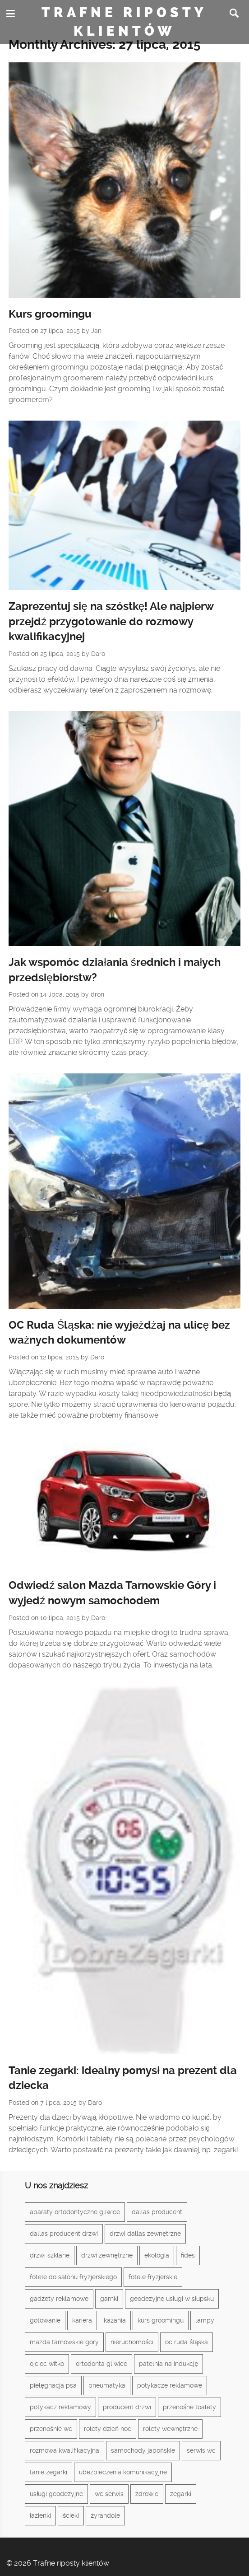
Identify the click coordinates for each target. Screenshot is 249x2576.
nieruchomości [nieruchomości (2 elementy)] (132, 2342)
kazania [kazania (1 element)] (115, 2320)
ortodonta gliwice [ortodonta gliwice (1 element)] (101, 2363)
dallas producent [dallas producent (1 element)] (157, 2211)
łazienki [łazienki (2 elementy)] (40, 2515)
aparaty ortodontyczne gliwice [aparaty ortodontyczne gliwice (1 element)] (75, 2211)
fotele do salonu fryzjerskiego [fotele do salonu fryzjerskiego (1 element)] (73, 2277)
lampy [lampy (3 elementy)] (204, 2320)
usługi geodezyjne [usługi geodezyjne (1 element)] (56, 2493)
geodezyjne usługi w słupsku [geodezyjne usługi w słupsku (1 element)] (172, 2298)
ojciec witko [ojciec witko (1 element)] (47, 2363)
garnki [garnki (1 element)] (109, 2298)
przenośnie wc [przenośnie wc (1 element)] (51, 2428)
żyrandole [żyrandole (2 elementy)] (105, 2515)
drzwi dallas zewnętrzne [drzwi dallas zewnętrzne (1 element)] (145, 2233)
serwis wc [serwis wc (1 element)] (201, 2450)
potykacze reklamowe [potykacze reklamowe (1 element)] (169, 2385)
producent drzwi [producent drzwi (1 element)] (127, 2407)
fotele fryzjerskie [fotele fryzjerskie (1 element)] (153, 2277)
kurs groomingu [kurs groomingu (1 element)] (161, 2320)
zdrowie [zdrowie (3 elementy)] (146, 2493)
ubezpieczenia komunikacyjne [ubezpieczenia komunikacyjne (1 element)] (123, 2472)
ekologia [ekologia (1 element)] (156, 2255)
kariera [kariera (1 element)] (82, 2320)
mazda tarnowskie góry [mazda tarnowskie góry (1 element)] (64, 2342)
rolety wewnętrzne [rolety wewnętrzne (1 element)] (170, 2428)
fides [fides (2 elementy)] (188, 2255)
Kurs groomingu (50, 314)
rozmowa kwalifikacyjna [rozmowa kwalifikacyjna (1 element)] (64, 2450)
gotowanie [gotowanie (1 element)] (45, 2320)
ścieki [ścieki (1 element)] (71, 2515)
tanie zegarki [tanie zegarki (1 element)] (48, 2472)
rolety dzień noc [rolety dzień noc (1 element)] (107, 2428)
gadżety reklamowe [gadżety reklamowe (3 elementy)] (59, 2298)
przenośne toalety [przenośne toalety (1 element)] (189, 2407)
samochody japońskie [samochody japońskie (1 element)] (143, 2450)
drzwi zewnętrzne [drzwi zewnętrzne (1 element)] (107, 2255)
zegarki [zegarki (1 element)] (180, 2493)
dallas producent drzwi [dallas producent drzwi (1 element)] (64, 2233)
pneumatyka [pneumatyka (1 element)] (106, 2385)
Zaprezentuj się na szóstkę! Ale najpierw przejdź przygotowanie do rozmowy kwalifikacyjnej (111, 621)
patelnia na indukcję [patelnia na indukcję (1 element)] (168, 2363)
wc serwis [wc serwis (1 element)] (109, 2493)
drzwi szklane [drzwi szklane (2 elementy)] (49, 2255)
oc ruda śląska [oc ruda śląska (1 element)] (186, 2342)
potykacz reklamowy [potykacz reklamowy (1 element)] (60, 2407)
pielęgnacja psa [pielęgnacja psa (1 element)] (53, 2385)
